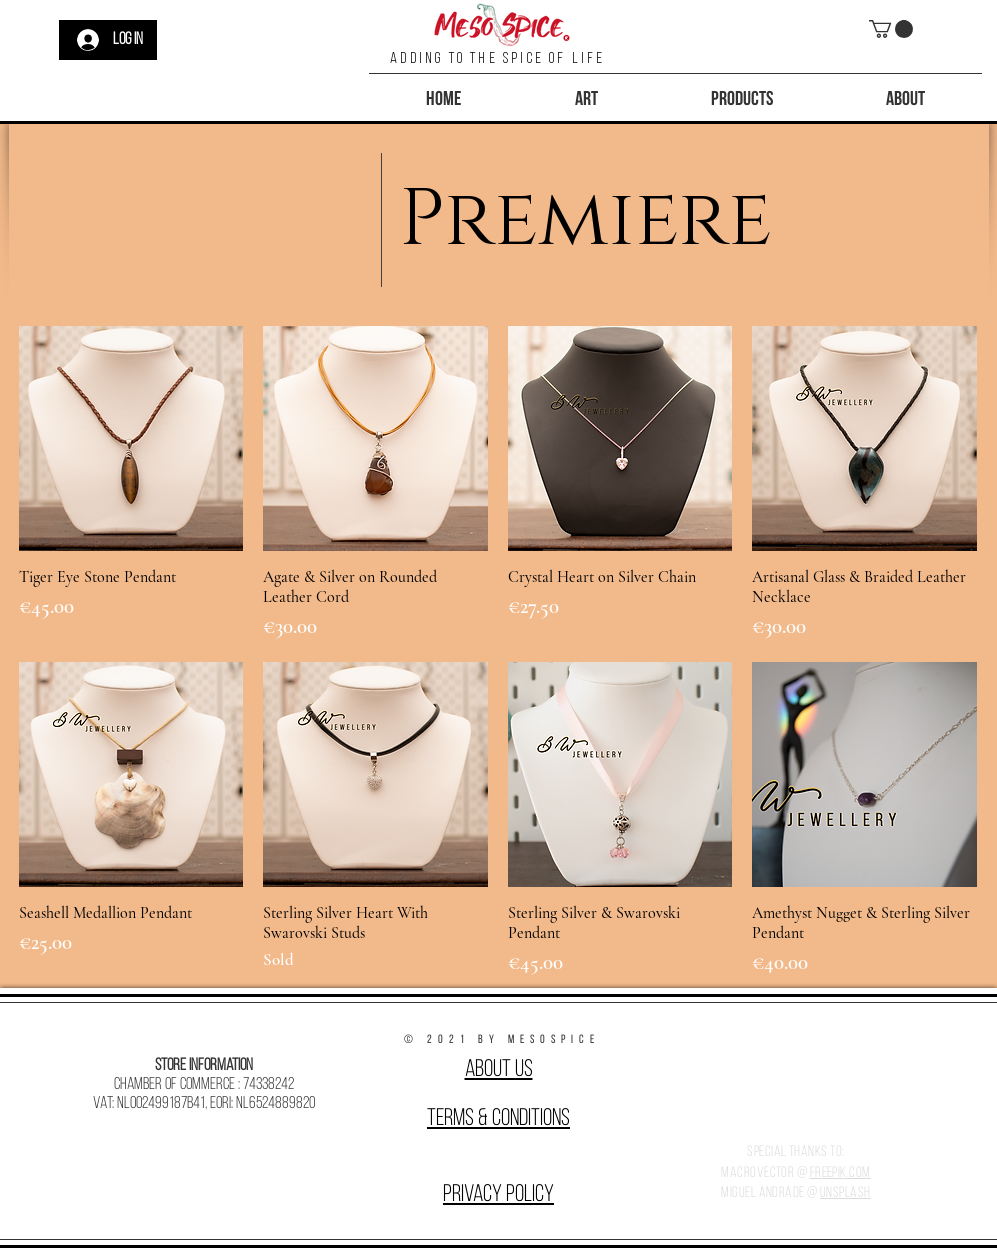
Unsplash (845, 1193)
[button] (891, 29)
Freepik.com (840, 1173)
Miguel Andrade (762, 1193)
